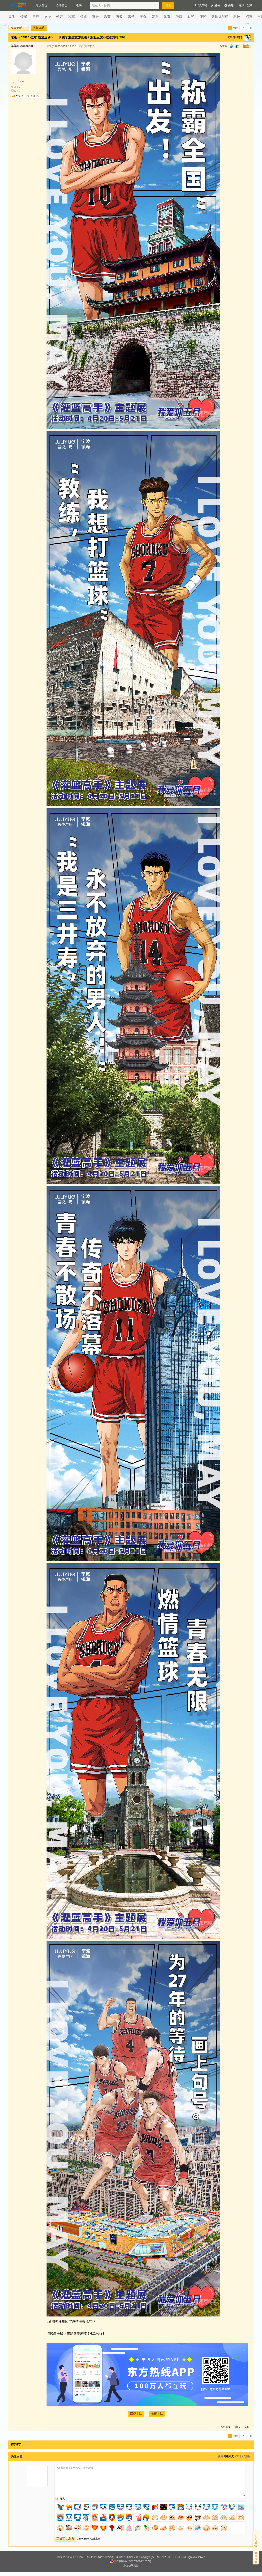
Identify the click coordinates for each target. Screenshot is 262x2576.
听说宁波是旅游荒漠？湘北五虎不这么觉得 (89, 37)
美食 (143, 16)
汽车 (71, 16)
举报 (246, 2426)
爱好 (59, 16)
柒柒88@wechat (22, 46)
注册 (242, 5)
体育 (167, 16)
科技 (236, 16)
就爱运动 (44, 37)
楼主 (246, 46)
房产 (35, 16)
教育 (107, 16)
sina (237, 46)
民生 (11, 16)
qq (231, 46)
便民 (203, 16)
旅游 (47, 16)
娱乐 (155, 16)
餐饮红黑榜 (219, 16)
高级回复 (229, 2456)
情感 (23, 16)
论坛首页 (61, 5)
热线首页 (41, 5)
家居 (95, 16)
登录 (250, 5)
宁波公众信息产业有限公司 (123, 2557)
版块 (79, 5)
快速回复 (226, 2426)
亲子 (131, 16)
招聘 (248, 16)
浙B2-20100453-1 (67, 2557)
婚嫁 (83, 16)
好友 (62, 2498)
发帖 (215, 5)
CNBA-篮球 (29, 37)
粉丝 (22, 79)
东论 (14, 37)
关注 (229, 5)
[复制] (122, 37)
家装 (119, 16)
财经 (191, 16)
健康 (179, 16)
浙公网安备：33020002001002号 (130, 2561)
